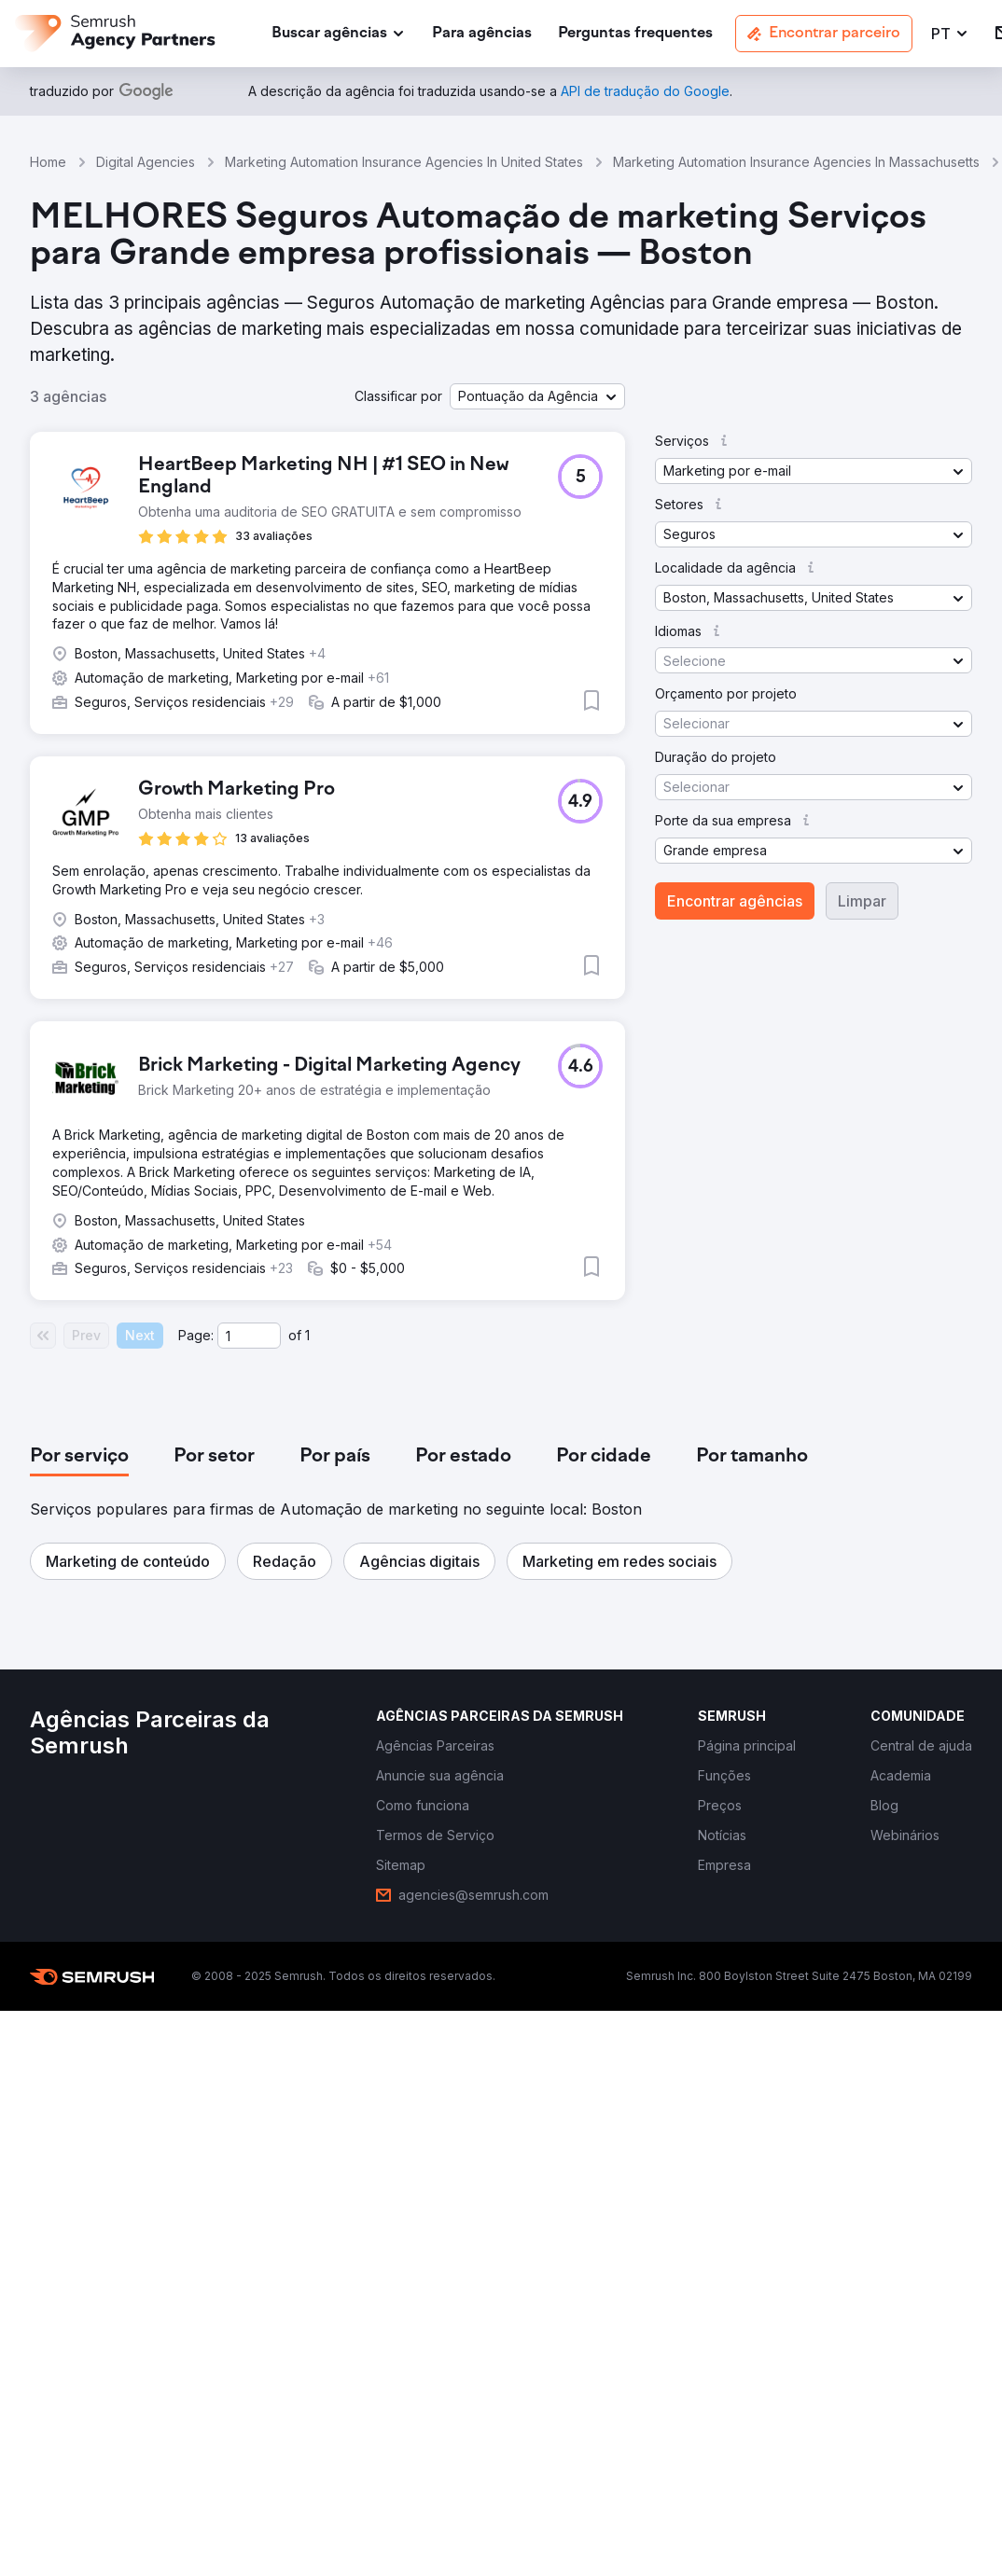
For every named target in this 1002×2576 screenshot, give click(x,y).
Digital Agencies (145, 162)
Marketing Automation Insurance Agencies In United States (404, 162)
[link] (482, 34)
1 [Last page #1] (307, 1335)
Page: (196, 1335)
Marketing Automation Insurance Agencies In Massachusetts (796, 162)
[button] (950, 34)
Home (48, 162)
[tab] (79, 1456)
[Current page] (249, 1335)
